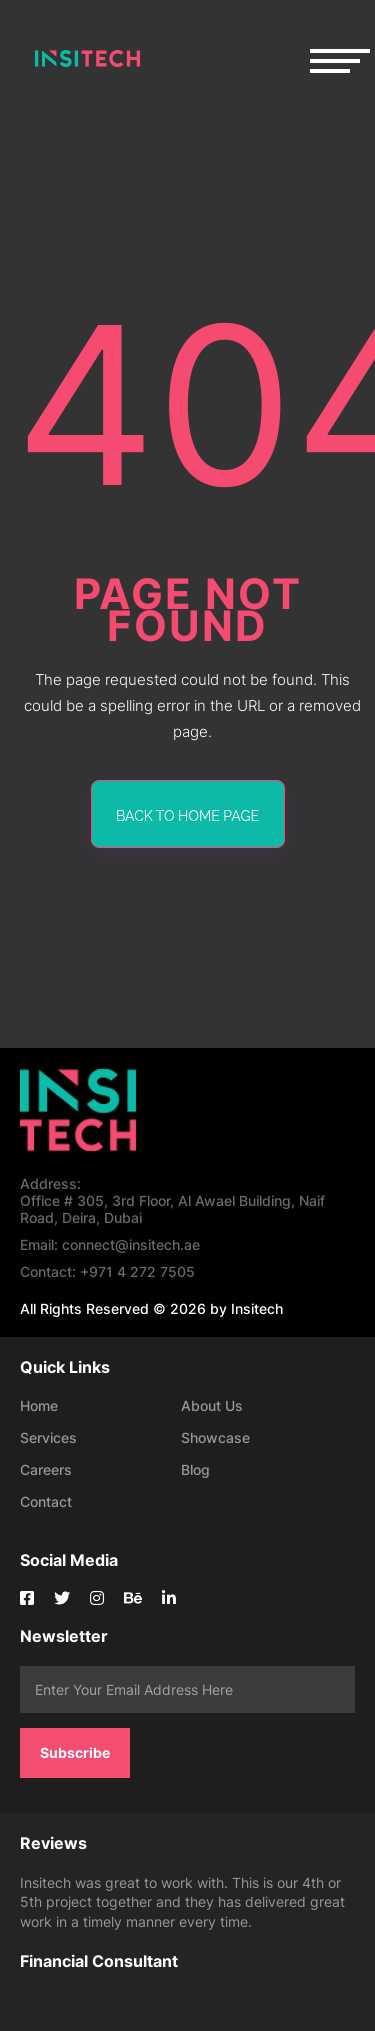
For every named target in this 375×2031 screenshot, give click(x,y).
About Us (212, 1405)
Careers (46, 1469)
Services (48, 1437)
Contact (46, 1501)
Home (39, 1405)
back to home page (187, 816)
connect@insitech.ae (110, 1244)
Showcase (215, 1437)
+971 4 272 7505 (107, 1271)
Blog (195, 1469)
